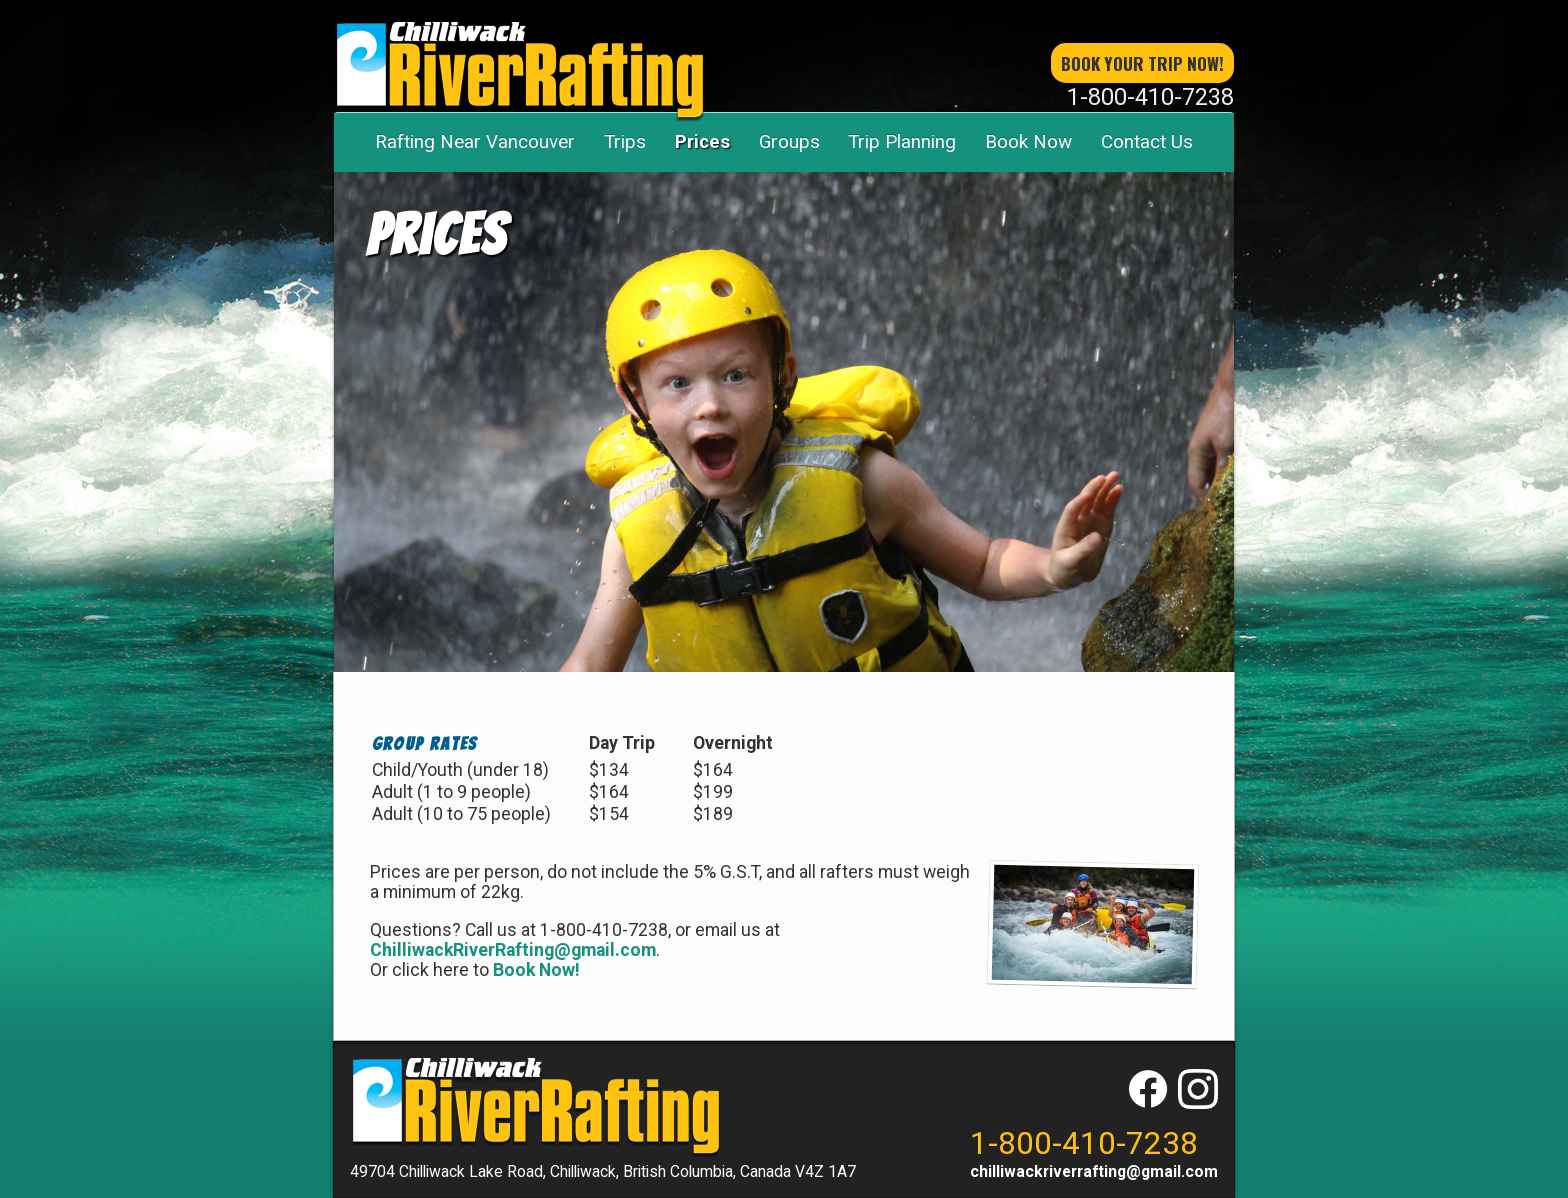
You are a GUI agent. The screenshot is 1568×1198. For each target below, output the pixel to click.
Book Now (1028, 141)
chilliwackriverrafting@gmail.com (1094, 1171)
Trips (625, 141)
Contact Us (1147, 141)
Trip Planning (902, 141)
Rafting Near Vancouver (475, 141)
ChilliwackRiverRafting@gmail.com (513, 950)
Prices (702, 141)
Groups (789, 141)
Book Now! (536, 970)
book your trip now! (1142, 63)
